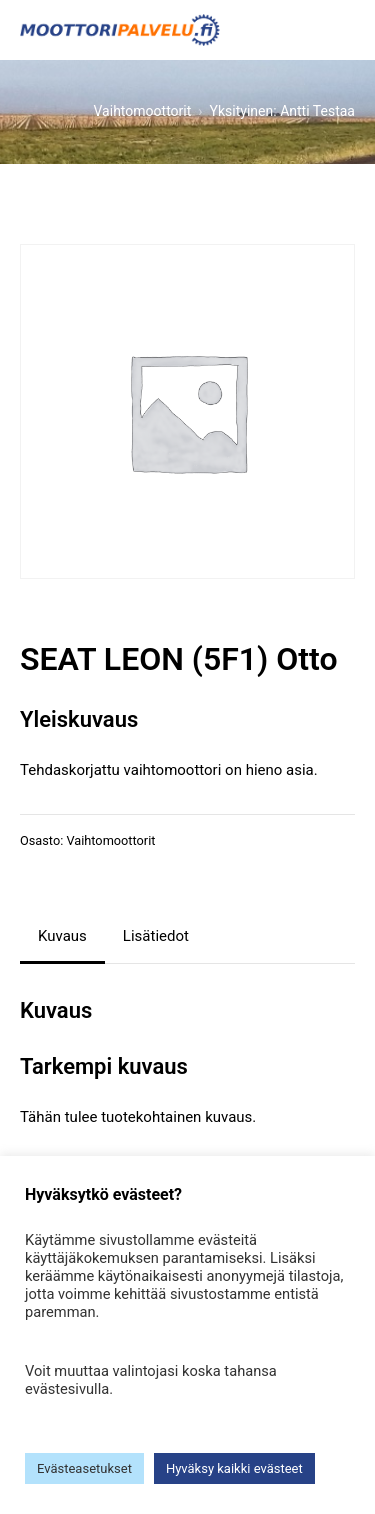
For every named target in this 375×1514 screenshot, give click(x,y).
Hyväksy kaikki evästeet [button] (234, 1468)
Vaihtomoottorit (110, 840)
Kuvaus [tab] (62, 936)
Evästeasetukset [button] (84, 1468)
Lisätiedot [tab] (156, 936)
